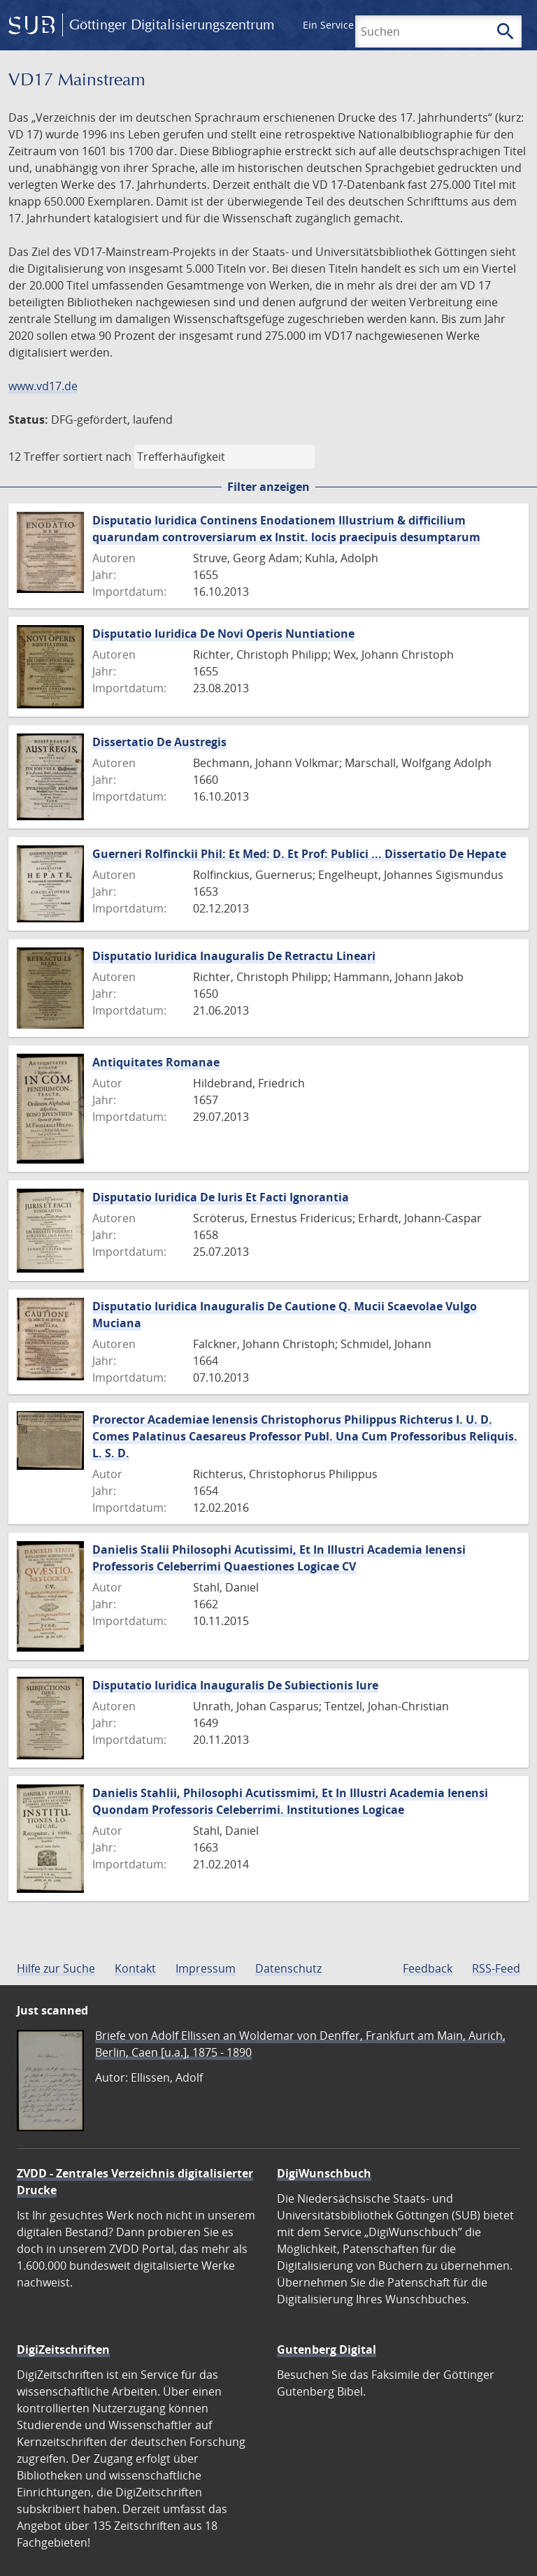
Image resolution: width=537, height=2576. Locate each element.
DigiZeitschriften (63, 2349)
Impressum (206, 1968)
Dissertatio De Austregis (159, 742)
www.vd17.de (43, 386)
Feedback (427, 1968)
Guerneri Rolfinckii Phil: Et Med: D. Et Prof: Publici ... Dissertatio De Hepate (299, 853)
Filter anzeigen (268, 486)
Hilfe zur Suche (56, 1968)
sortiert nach (97, 456)
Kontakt (135, 1968)
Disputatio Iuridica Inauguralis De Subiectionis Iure (235, 1685)
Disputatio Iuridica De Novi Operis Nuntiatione (223, 633)
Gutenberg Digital (326, 2349)
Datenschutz (288, 1968)
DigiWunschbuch (324, 2173)
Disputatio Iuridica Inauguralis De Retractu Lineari (233, 956)
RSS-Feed (496, 1968)
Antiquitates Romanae (156, 1062)
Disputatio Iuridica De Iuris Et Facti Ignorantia (220, 1197)
